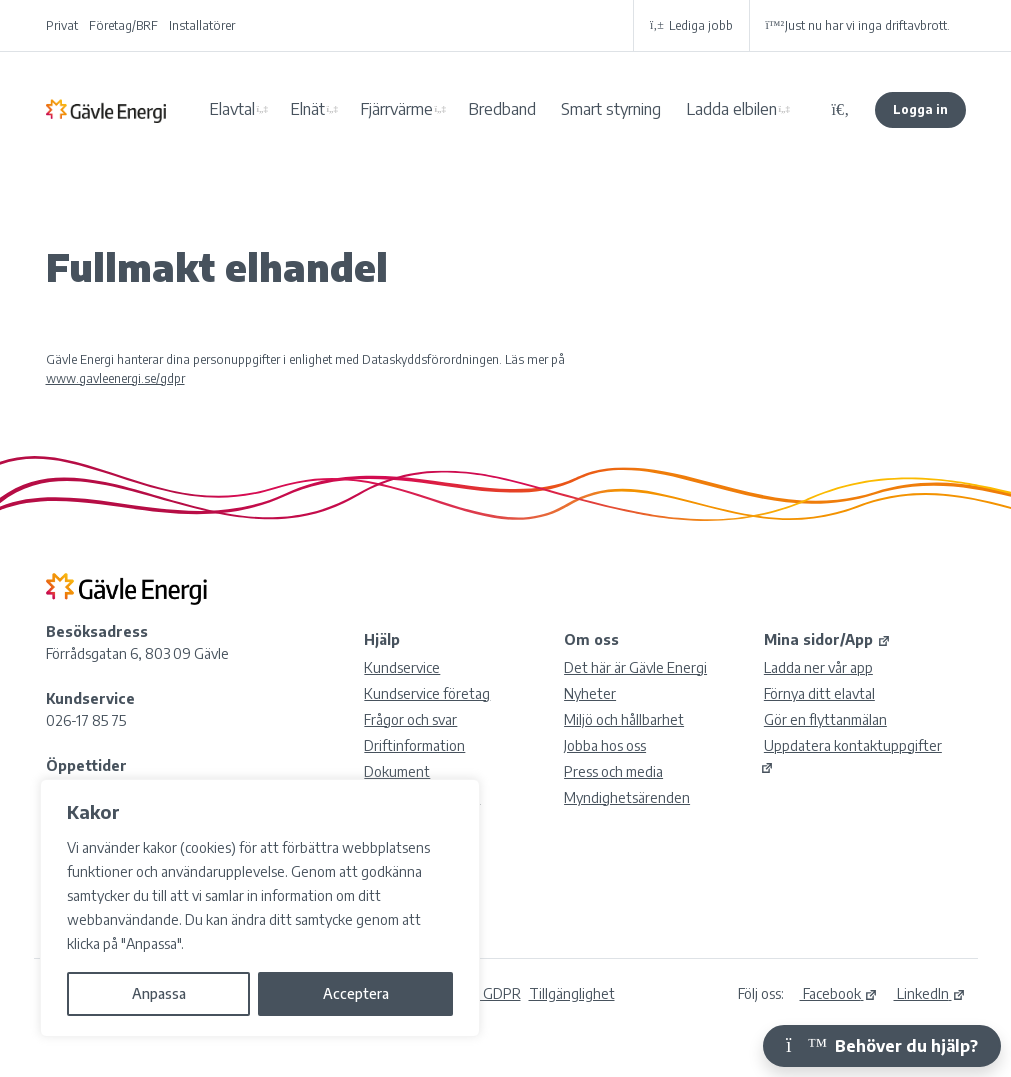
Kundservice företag (427, 693)
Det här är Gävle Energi (635, 667)
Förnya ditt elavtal (819, 693)
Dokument (397, 771)
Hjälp (382, 639)
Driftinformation (414, 745)
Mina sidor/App (827, 639)
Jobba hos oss (605, 745)
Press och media (613, 771)
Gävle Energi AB (106, 110)
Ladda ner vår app (818, 667)
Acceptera (356, 993)
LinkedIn (930, 993)
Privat (62, 25)
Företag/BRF (123, 25)
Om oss (591, 639)
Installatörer (202, 25)
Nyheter (590, 693)
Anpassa (159, 993)
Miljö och (624, 719)
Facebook (839, 993)
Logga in (920, 109)
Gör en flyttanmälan (825, 719)
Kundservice (402, 667)
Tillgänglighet (572, 993)
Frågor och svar (410, 719)
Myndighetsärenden (627, 797)
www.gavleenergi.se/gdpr (115, 378)
